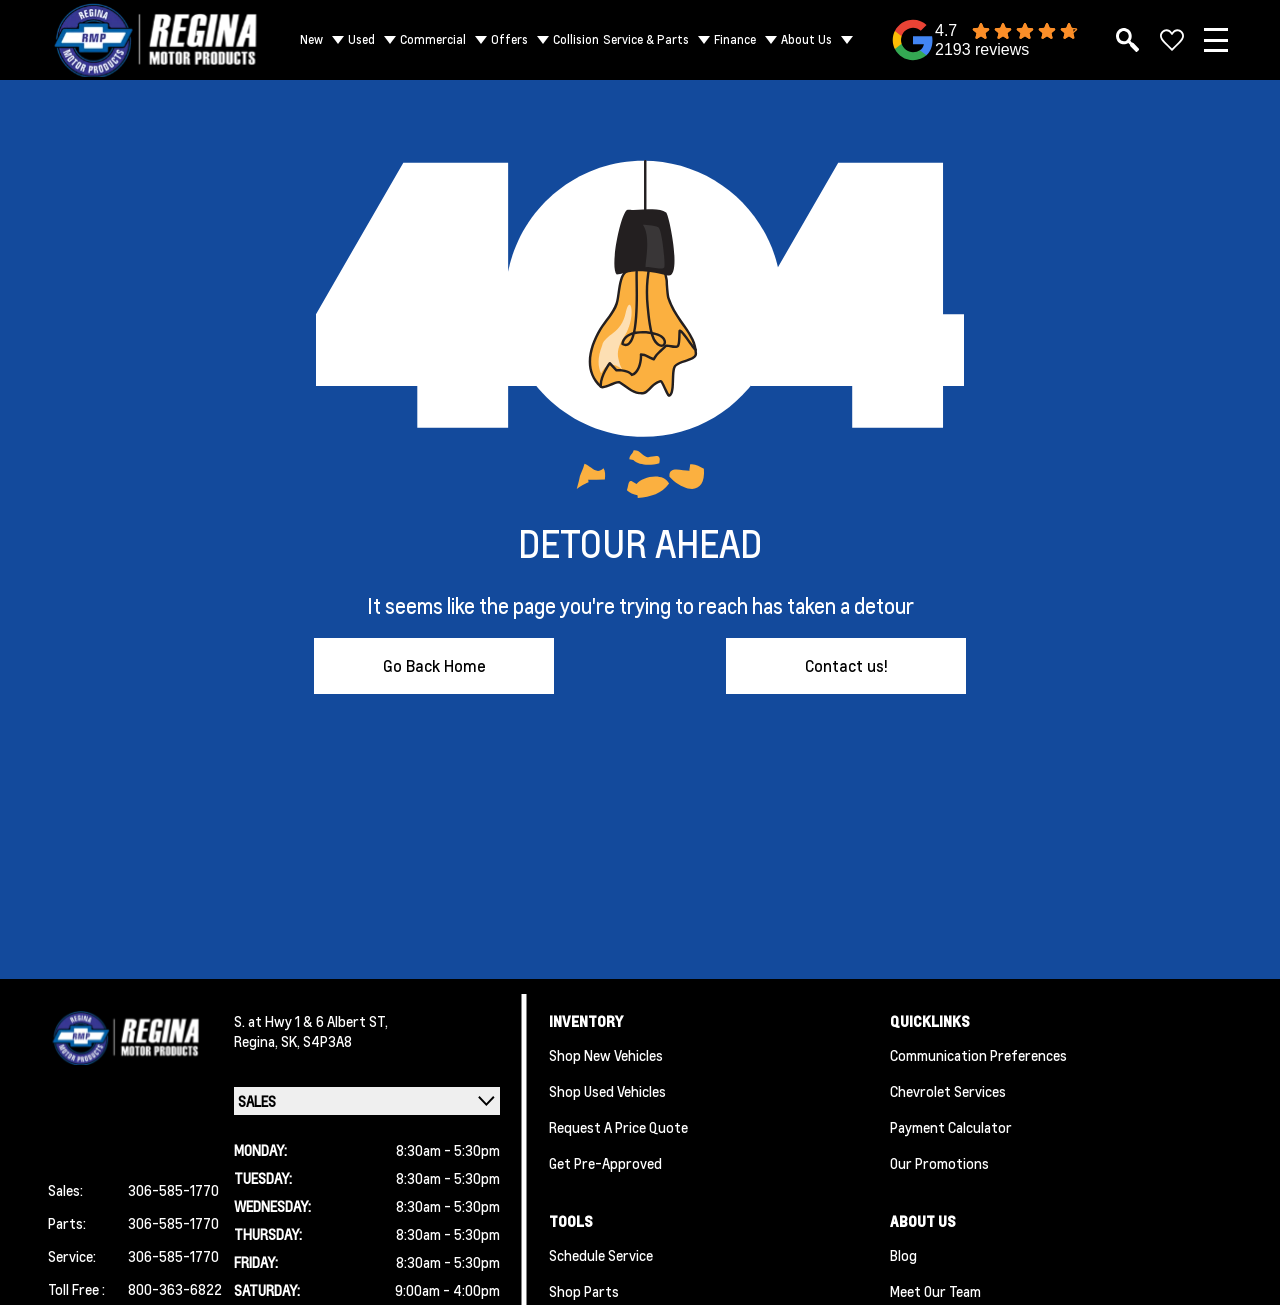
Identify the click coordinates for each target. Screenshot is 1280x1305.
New (311, 39)
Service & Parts (646, 39)
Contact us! (846, 665)
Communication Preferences (978, 1055)
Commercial (433, 39)
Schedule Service (601, 1255)
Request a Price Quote (618, 1127)
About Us (806, 39)
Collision (576, 39)
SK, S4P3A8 (316, 1041)
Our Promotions (939, 1163)
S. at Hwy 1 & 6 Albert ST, (311, 1021)
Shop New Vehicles (606, 1055)
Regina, (257, 1041)
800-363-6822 (175, 1289)
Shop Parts (584, 1291)
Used (361, 39)
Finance (735, 39)
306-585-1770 (173, 1190)
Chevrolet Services (948, 1091)
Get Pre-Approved (605, 1163)
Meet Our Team (935, 1291)
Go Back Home (434, 665)
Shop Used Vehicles (607, 1091)
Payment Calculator (951, 1127)
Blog (903, 1255)
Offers (509, 39)
